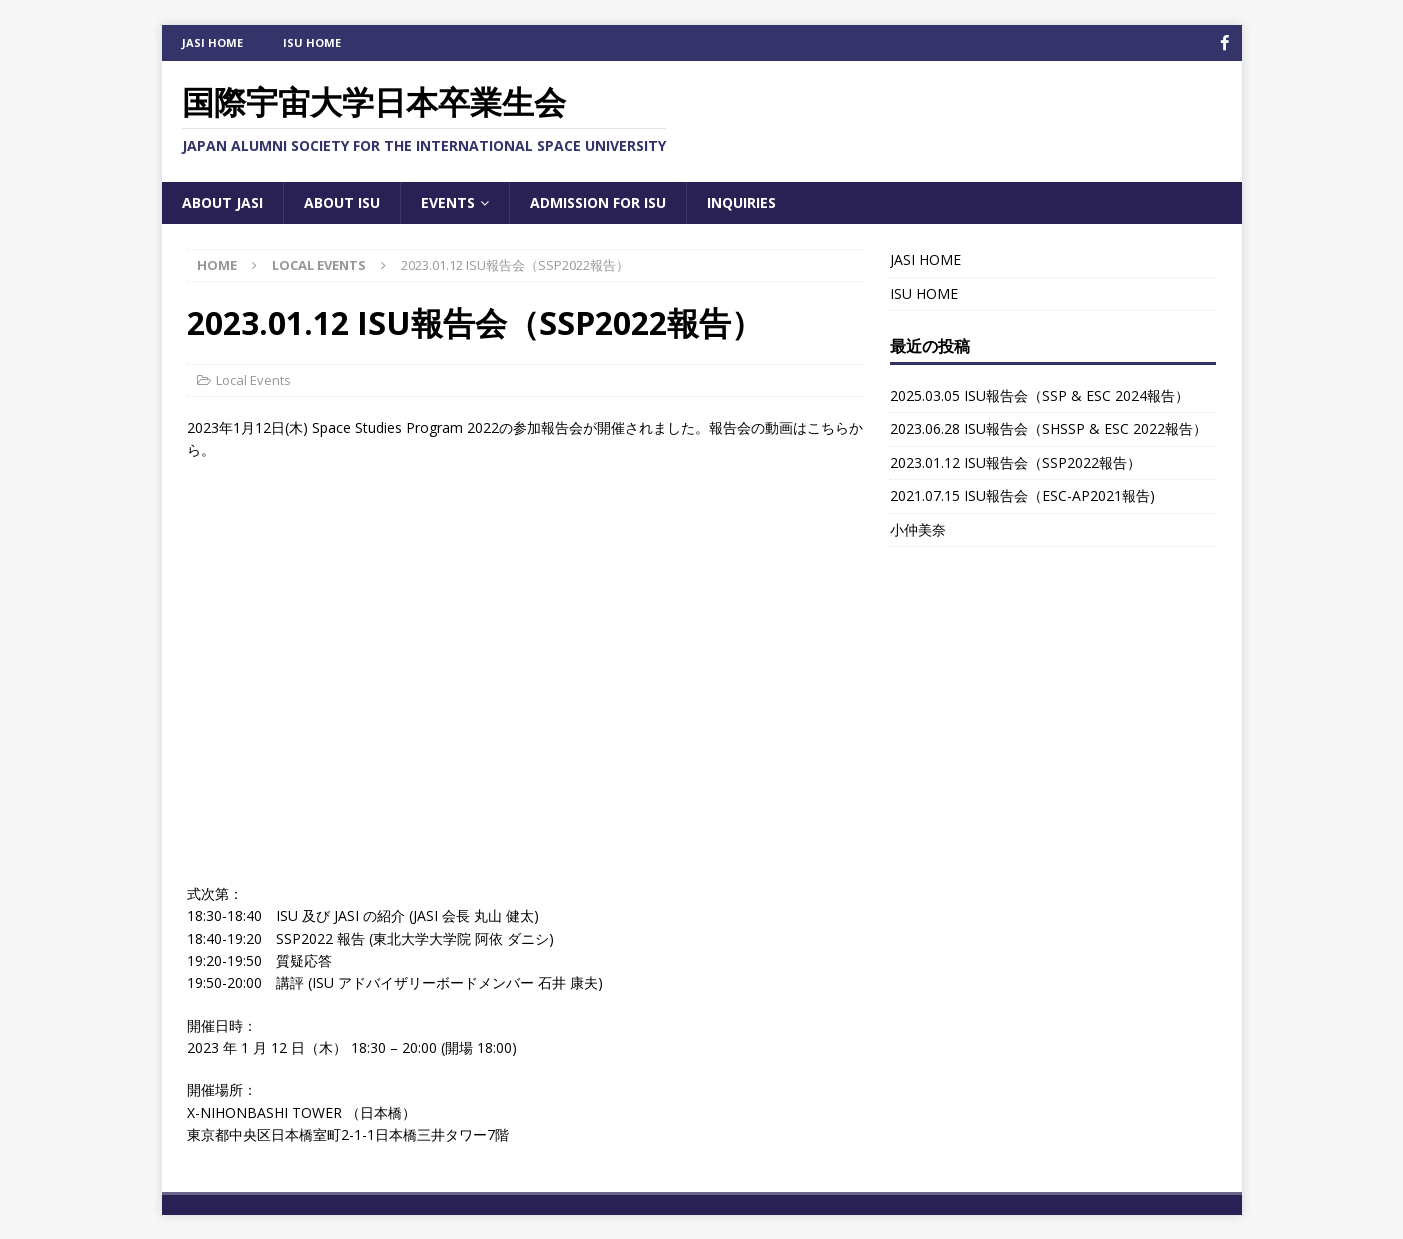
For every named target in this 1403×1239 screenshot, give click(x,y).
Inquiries (741, 201)
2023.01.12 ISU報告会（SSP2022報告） (1015, 461)
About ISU (342, 201)
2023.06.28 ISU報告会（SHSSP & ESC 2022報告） (1048, 428)
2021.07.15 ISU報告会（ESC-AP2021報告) (1022, 495)
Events (448, 201)
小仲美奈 (918, 528)
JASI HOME (212, 42)
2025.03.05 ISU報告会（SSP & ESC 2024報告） (1039, 394)
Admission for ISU (598, 201)
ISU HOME (312, 42)
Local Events (253, 379)
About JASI (222, 201)
